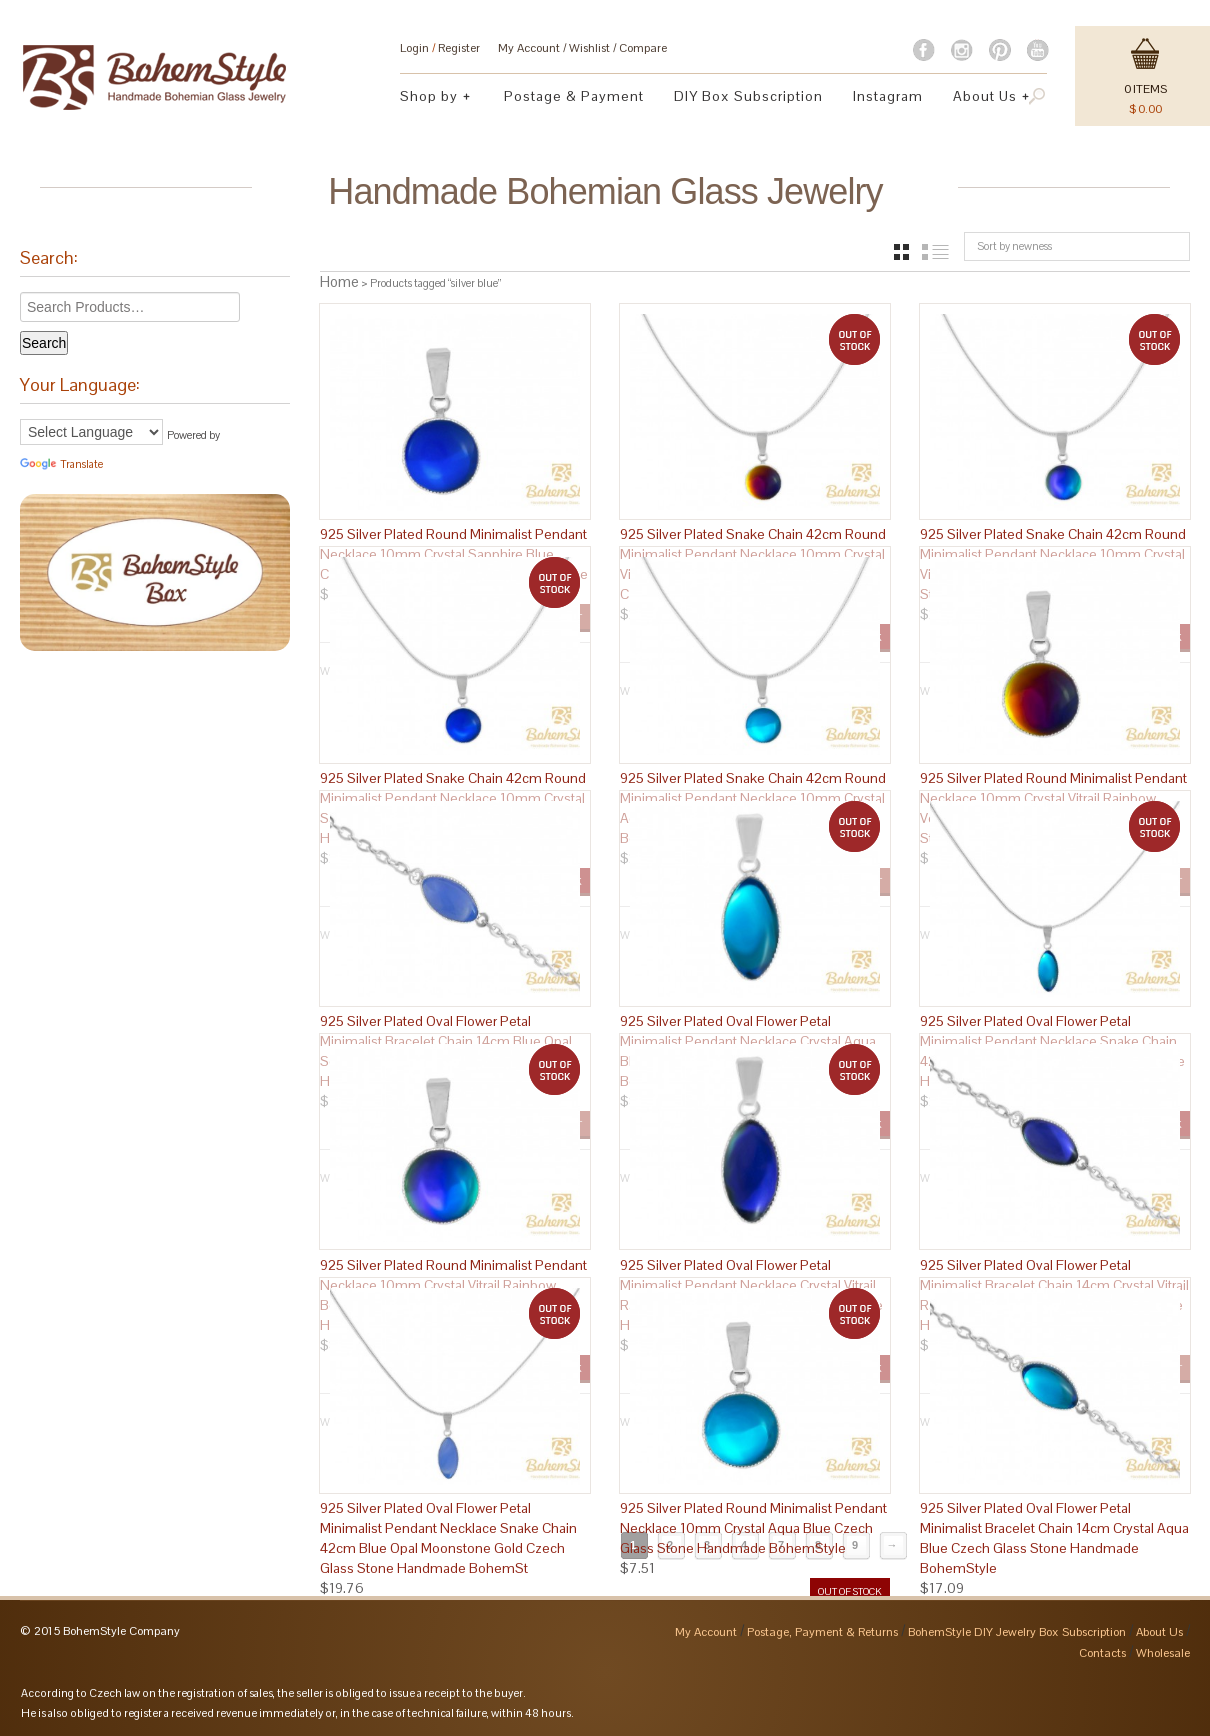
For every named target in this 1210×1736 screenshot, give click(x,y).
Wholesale (1163, 1645)
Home (339, 281)
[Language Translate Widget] (91, 432)
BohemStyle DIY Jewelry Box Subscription (1017, 1624)
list (935, 252)
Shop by (429, 99)
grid (901, 252)
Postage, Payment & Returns (822, 1624)
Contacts (1102, 1645)
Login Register (440, 48)
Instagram (888, 96)
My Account (529, 48)
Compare (643, 48)
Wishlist (589, 48)
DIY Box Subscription (748, 96)
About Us (985, 99)
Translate (61, 464)
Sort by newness (1014, 246)
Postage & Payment (574, 96)
